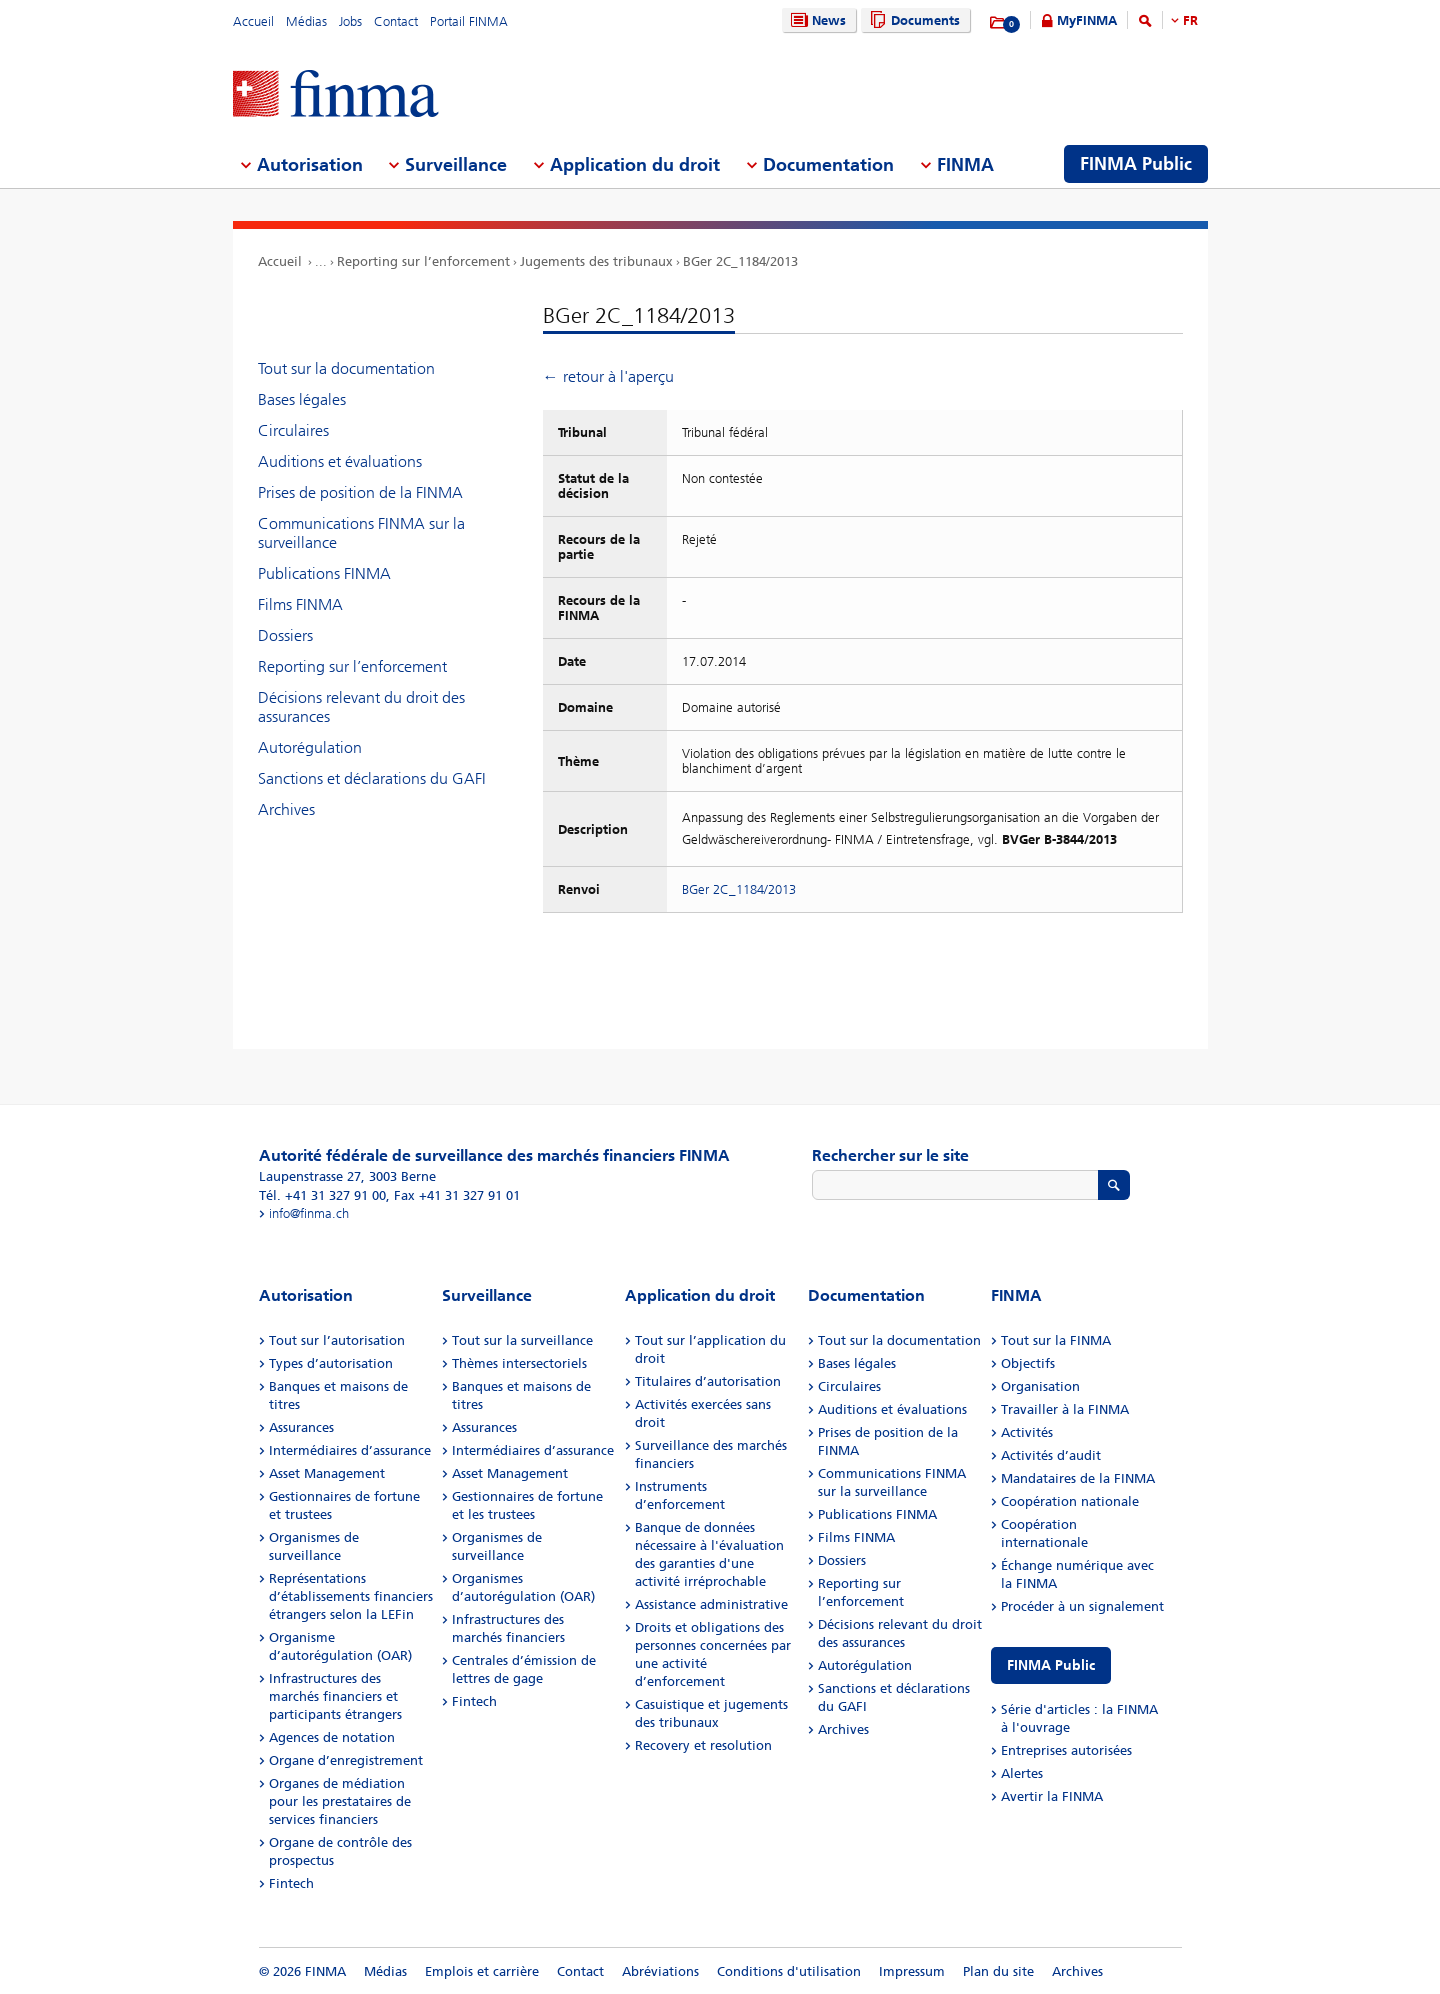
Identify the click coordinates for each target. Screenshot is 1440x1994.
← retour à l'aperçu (608, 376)
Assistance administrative (711, 1604)
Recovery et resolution (703, 1745)
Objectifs (1028, 1363)
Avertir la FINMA (1052, 1796)
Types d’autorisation (331, 1363)
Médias (306, 21)
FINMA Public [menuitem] (1136, 164)
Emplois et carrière (482, 1971)
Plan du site (998, 1971)
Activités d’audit (1051, 1455)
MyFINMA (1087, 20)
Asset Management (327, 1473)
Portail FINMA (469, 21)
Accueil (253, 21)
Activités (1027, 1432)
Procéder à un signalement (1082, 1606)
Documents (912, 20)
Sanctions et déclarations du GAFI (372, 778)
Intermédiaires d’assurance (350, 1450)
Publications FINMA (324, 573)
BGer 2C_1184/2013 (740, 261)
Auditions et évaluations (340, 461)
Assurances (301, 1427)
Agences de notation (332, 1737)
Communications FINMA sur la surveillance (361, 533)
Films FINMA (300, 604)
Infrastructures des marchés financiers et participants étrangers (335, 1696)
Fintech (291, 1883)
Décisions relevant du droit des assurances (361, 707)
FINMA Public (1051, 1665)
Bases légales (302, 399)
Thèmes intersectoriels (519, 1363)
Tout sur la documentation (346, 368)
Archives (286, 809)
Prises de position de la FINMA (360, 492)
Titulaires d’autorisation (708, 1381)
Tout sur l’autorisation (337, 1340)
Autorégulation (310, 747)
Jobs (350, 21)
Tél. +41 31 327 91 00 (322, 1195)
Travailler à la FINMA (1065, 1409)
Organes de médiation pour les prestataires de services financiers (340, 1801)
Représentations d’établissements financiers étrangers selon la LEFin (351, 1596)
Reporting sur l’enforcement (423, 261)
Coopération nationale (1070, 1501)
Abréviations (660, 1971)
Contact (396, 21)
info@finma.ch (309, 1213)
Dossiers (285, 635)
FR (1190, 20)
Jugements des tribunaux (596, 261)
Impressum (912, 1971)
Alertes (1022, 1773)
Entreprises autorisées (1066, 1750)
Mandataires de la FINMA (1078, 1478)
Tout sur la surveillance (522, 1340)
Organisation (1040, 1386)
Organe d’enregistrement (346, 1760)
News (816, 20)
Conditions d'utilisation (789, 1971)
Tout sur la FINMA (1056, 1340)
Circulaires (293, 430)
